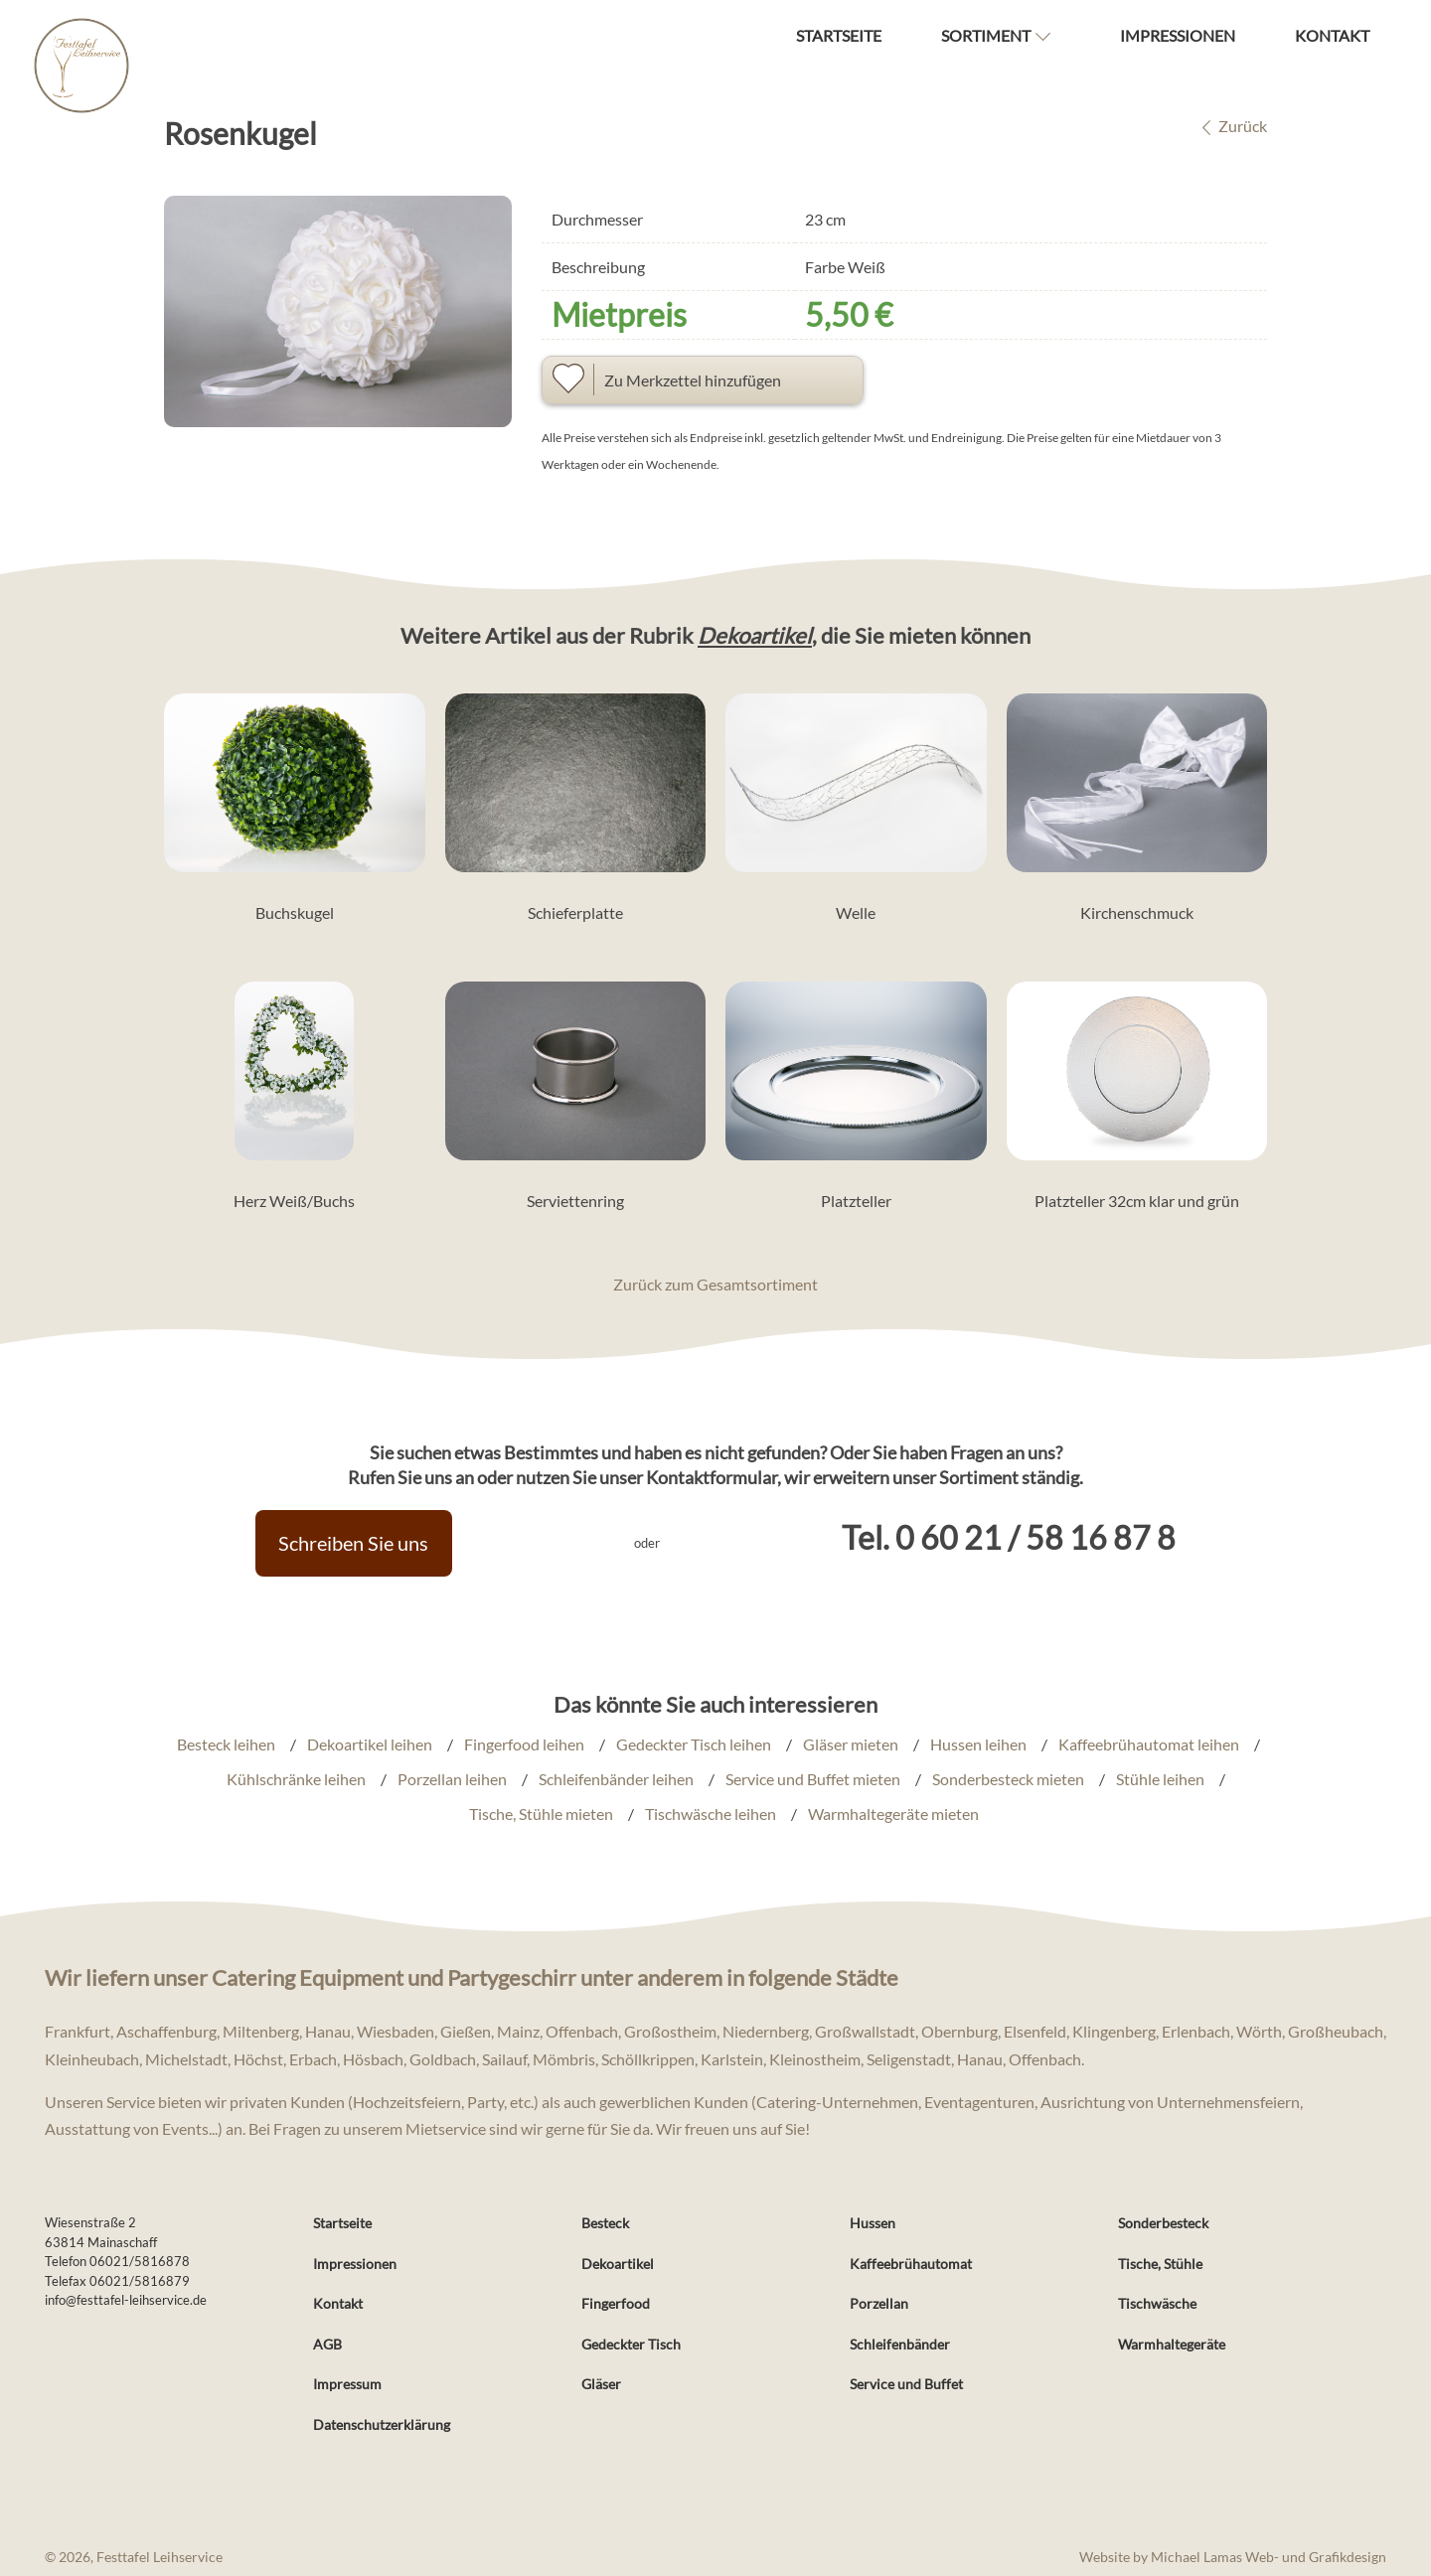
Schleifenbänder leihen (616, 1778)
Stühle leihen (1160, 1778)
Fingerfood (615, 2303)
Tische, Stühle (1160, 2263)
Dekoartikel (755, 635)
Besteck (605, 2222)
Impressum (347, 2383)
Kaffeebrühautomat (911, 2263)
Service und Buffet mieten (812, 1778)
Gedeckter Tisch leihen (693, 1744)
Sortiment (986, 35)
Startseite (838, 35)
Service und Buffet (906, 2383)
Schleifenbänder (900, 2344)
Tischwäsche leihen (710, 1814)
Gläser (601, 2383)
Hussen (872, 2222)
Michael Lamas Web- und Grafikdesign (1268, 2557)
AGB (327, 2344)
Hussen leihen (978, 1744)
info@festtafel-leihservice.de (126, 2300)
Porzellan (879, 2303)
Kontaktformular (711, 1477)
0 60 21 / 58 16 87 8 (1036, 1537)
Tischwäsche (1157, 2303)
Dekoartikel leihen (369, 1744)
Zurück (1229, 125)
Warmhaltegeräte (1171, 2344)
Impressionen (1177, 35)
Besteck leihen (226, 1744)
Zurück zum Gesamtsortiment (715, 1284)
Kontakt (1332, 35)
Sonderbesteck (1163, 2222)
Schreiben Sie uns (354, 1543)
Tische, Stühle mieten (541, 1814)
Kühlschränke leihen (296, 1778)
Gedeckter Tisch (631, 2344)
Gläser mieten (850, 1744)
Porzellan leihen (452, 1778)
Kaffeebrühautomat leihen (1148, 1744)
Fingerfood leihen (524, 1744)
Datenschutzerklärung (381, 2424)
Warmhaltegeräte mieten (893, 1814)
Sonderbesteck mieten (1008, 1778)
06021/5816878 (139, 2261)
